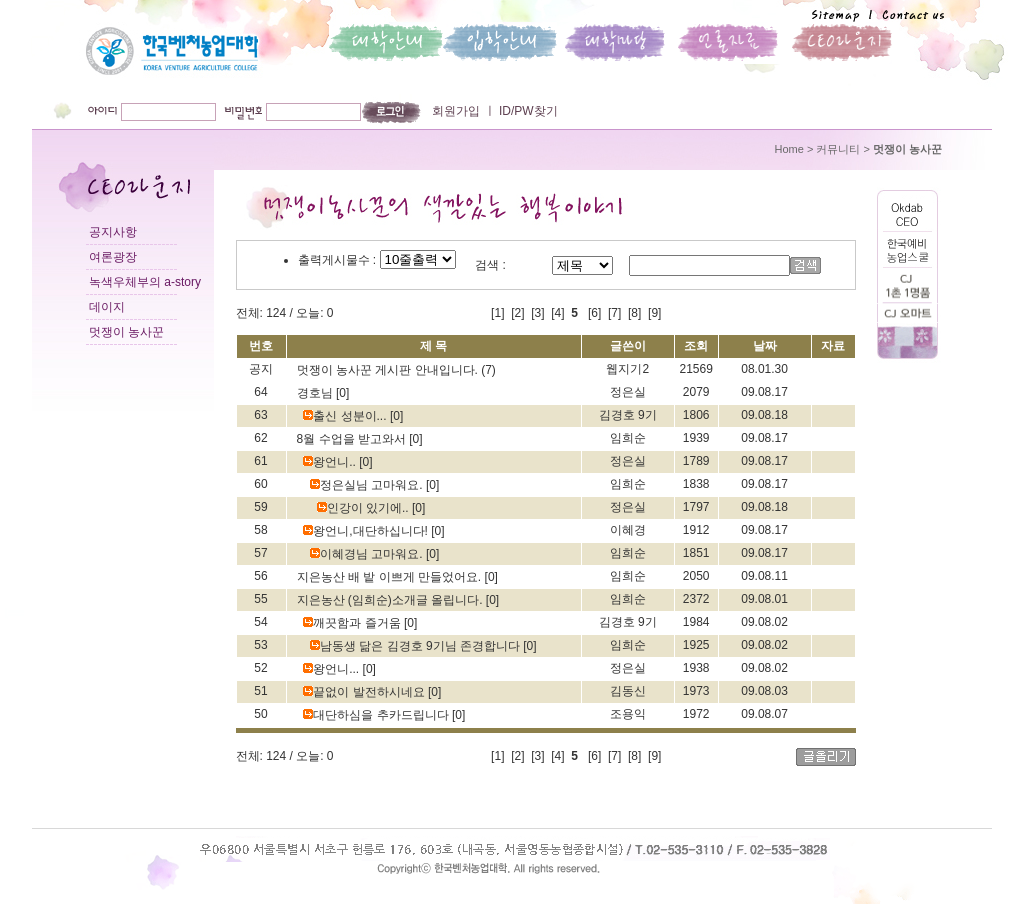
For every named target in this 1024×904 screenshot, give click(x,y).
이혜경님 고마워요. (368, 554)
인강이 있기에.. (364, 508)
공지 (261, 369)
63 (260, 415)
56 (260, 576)
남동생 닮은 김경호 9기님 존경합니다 (416, 646)
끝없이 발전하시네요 (365, 692)
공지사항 (113, 232)
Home (789, 149)
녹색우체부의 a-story (145, 282)
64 (260, 392)
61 (260, 461)
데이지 (107, 307)
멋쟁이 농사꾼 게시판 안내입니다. (389, 370)
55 (260, 599)
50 (260, 714)
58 (260, 530)
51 (260, 691)
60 (260, 484)
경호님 (316, 393)
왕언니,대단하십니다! (367, 531)
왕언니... (332, 669)
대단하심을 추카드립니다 (377, 715)
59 (260, 507)
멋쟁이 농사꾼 (126, 332)
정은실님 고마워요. (368, 485)
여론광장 (113, 257)
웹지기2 (627, 369)
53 (260, 645)
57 (260, 553)
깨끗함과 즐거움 (353, 623)
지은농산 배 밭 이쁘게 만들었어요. (391, 577)
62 (260, 438)
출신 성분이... (346, 416)
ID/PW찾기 (527, 111)
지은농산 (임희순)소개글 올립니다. (391, 600)
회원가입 (456, 111)
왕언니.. (331, 462)
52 (260, 668)
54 (260, 622)
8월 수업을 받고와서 (353, 439)
